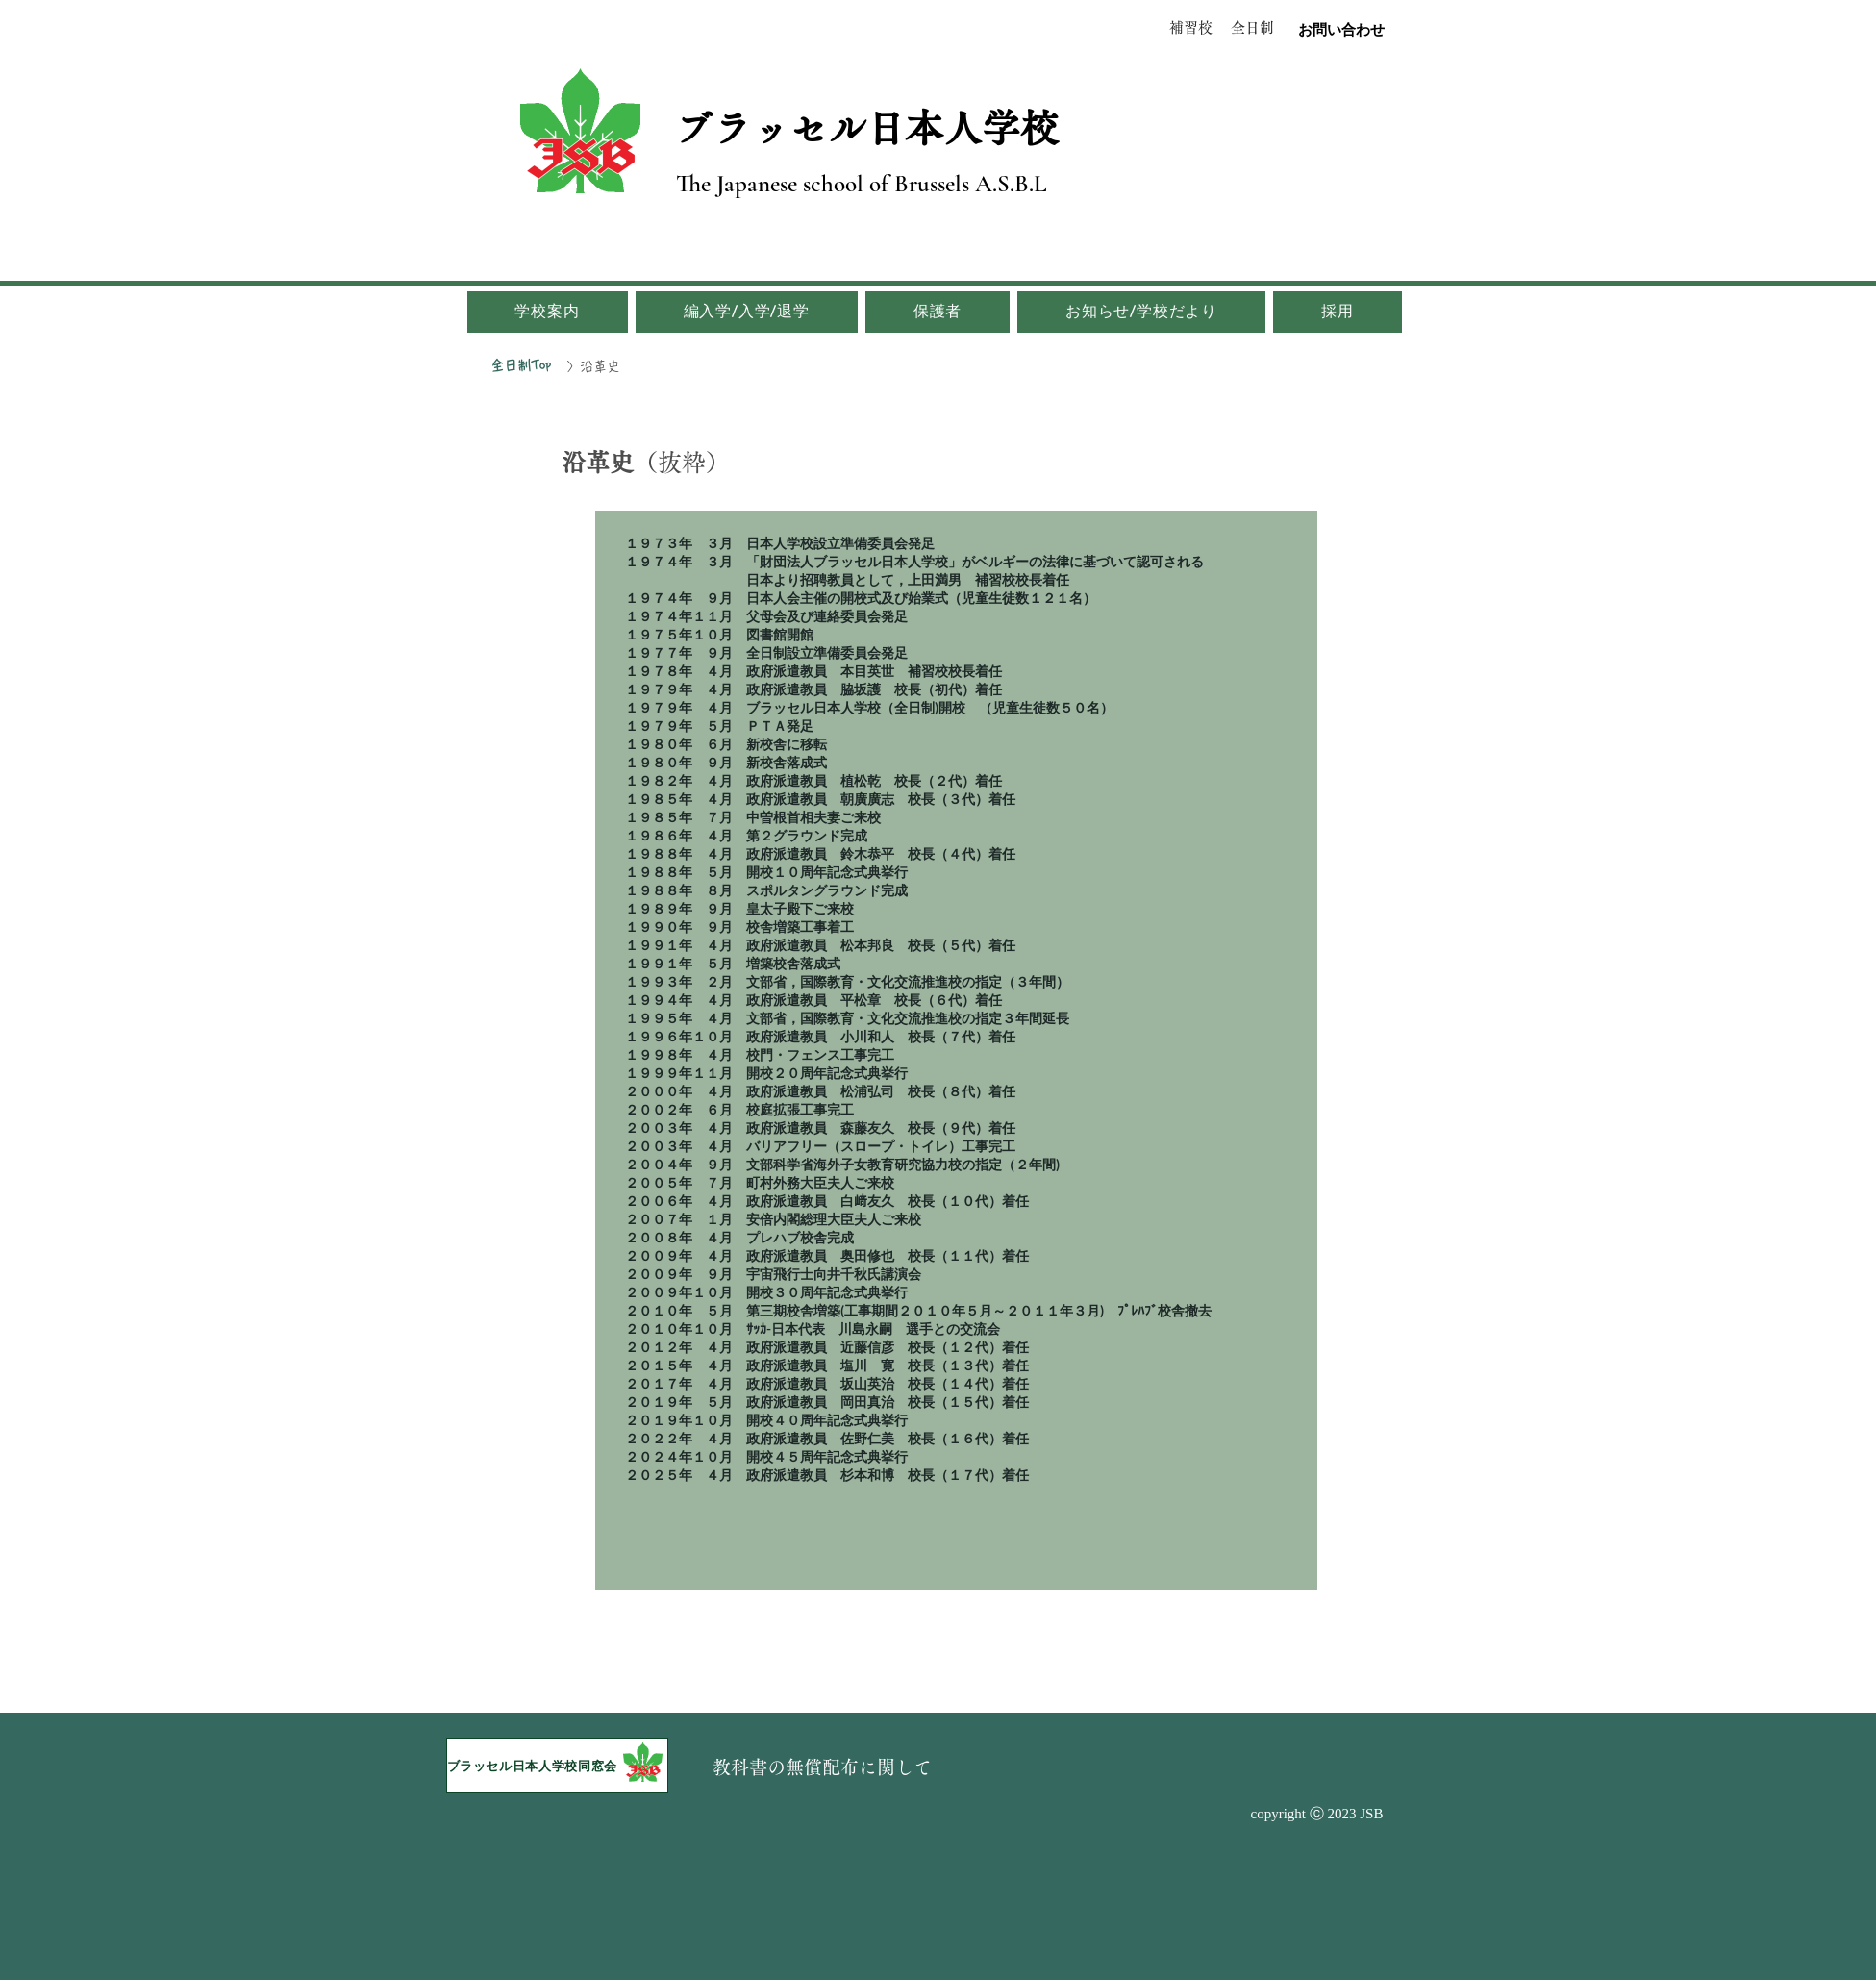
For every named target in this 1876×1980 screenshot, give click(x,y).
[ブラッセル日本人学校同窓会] (557, 1765)
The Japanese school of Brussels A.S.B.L (861, 183)
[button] (547, 312)
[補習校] (1191, 27)
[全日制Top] (520, 365)
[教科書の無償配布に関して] (822, 1767)
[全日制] (1252, 27)
